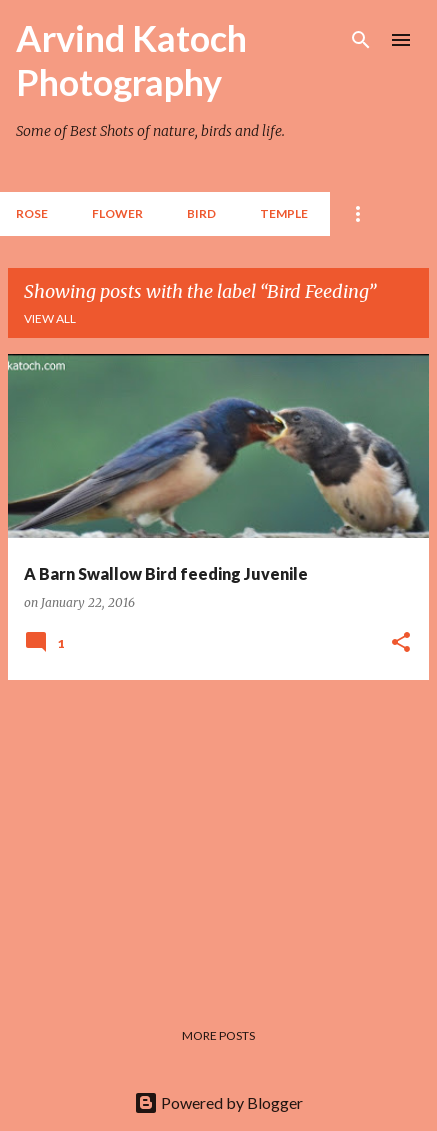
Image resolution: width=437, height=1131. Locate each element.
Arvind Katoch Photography (131, 60)
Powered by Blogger (218, 1102)
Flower (117, 213)
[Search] (361, 40)
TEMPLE (284, 213)
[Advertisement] (218, 836)
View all (50, 318)
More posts (218, 1035)
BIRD (201, 213)
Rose (32, 213)
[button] (401, 643)
